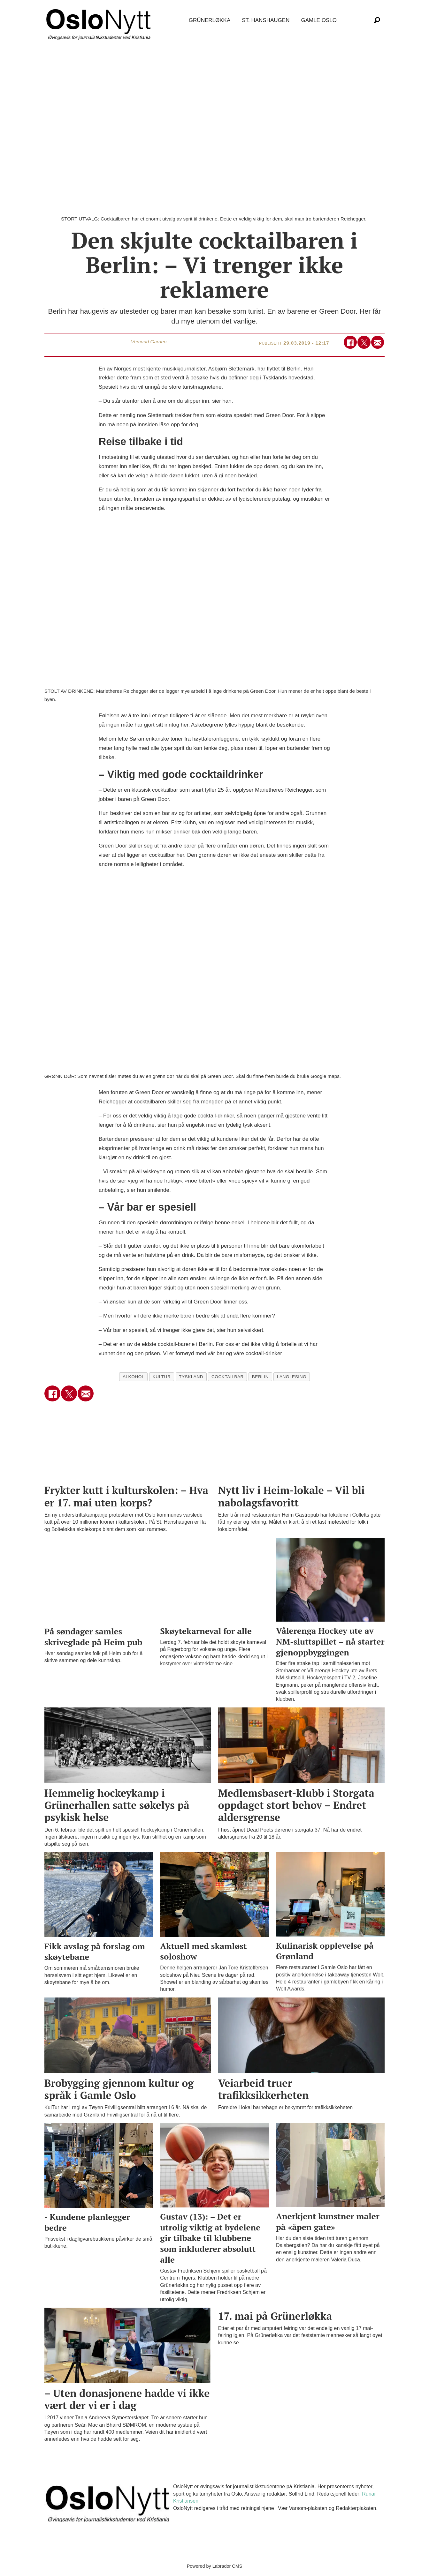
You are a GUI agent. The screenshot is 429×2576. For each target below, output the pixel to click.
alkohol (133, 1376)
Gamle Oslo (318, 20)
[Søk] (377, 20)
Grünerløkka (209, 20)
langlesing (291, 1376)
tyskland (191, 1376)
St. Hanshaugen (265, 20)
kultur (162, 1376)
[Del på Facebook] (350, 342)
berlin (260, 1376)
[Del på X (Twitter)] (364, 342)
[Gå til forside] (99, 20)
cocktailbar (227, 1376)
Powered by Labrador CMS (214, 2566)
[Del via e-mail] (377, 342)
